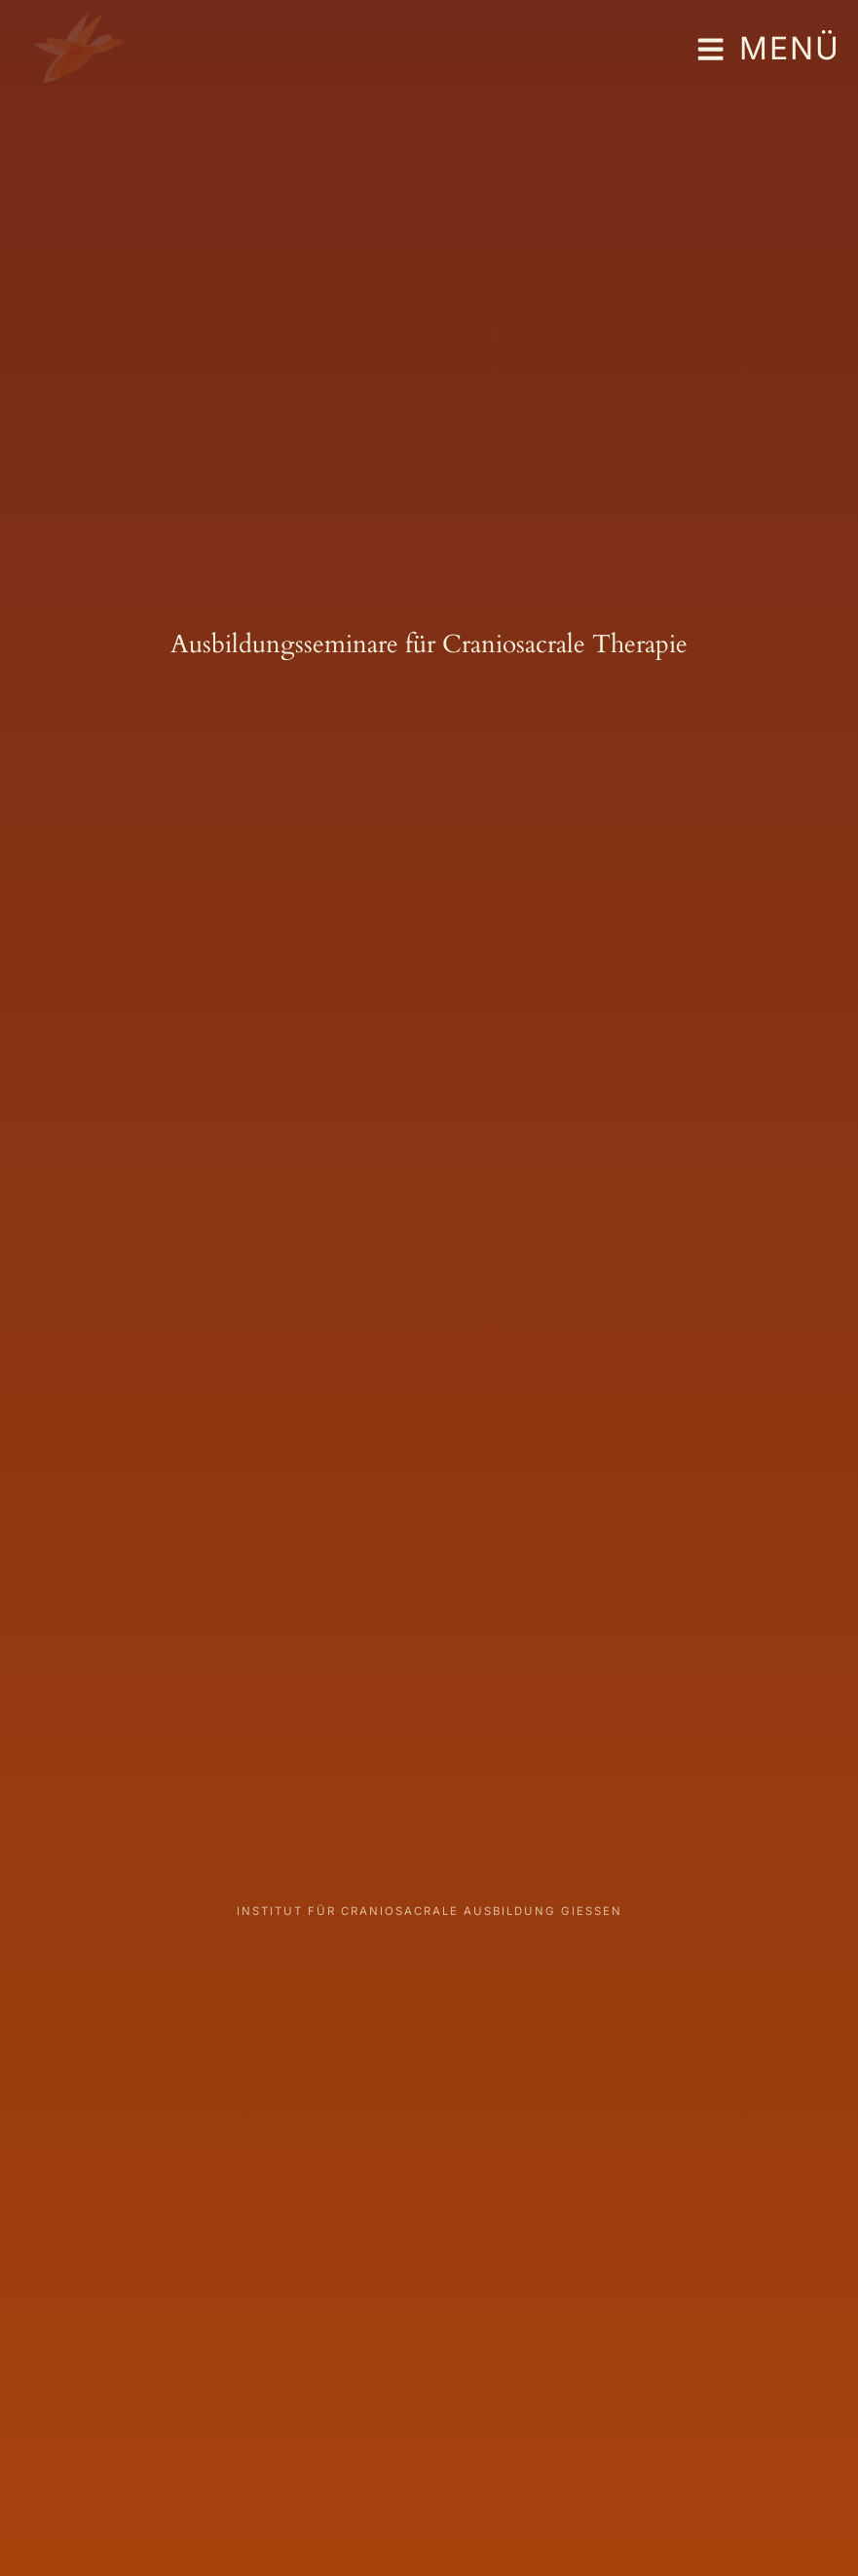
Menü (789, 48)
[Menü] (710, 49)
